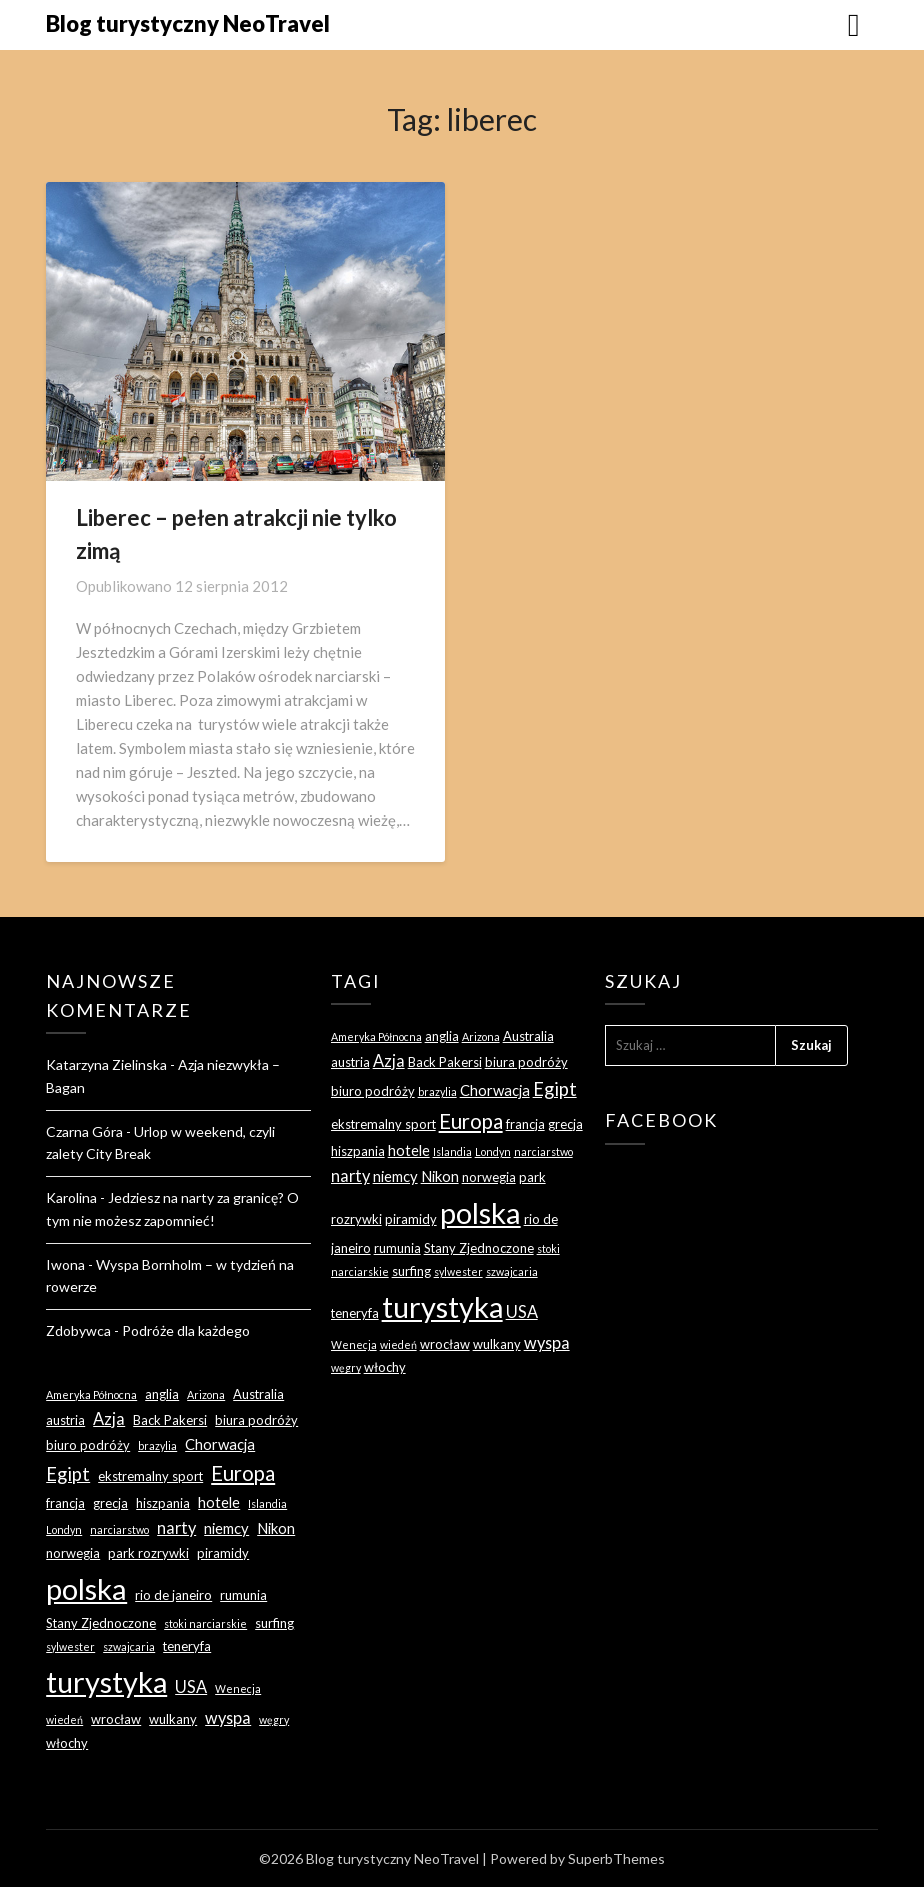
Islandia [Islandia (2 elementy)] (267, 1503)
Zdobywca (78, 1330)
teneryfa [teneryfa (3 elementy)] (187, 1646)
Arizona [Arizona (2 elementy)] (206, 1394)
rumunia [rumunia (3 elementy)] (243, 1595)
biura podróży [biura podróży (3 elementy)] (256, 1420)
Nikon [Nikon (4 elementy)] (276, 1528)
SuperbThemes (616, 1858)
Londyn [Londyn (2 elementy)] (64, 1529)
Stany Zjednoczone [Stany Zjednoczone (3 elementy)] (101, 1623)
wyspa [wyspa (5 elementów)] (228, 1717)
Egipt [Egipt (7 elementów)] (68, 1474)
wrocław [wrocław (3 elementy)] (116, 1719)
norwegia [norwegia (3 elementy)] (73, 1553)
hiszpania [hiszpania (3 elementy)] (163, 1503)
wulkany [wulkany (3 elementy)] (173, 1719)
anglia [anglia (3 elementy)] (162, 1394)
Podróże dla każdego (186, 1330)
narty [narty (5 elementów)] (176, 1527)
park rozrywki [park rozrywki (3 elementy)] (148, 1553)
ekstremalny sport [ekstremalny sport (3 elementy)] (150, 1476)
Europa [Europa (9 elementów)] (243, 1473)
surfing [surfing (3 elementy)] (274, 1623)
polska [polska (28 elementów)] (86, 1588)
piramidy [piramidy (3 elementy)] (223, 1553)
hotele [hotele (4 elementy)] (219, 1502)
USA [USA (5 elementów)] (191, 1686)
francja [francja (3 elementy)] (65, 1503)
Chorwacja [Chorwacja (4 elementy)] (220, 1444)
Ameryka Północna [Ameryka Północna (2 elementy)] (91, 1394)
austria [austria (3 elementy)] (65, 1420)
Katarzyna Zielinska (106, 1064)
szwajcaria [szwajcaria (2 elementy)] (129, 1646)
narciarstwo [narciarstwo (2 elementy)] (119, 1529)
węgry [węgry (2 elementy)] (274, 1719)
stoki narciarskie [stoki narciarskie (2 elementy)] (205, 1623)
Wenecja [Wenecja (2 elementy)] (238, 1688)
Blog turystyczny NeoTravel (188, 23)
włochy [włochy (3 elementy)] (67, 1743)
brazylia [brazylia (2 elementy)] (157, 1445)
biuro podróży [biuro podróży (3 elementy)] (88, 1445)
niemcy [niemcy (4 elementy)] (226, 1528)
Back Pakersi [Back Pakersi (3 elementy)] (170, 1420)
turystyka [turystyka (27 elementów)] (106, 1681)
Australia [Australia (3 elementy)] (258, 1394)
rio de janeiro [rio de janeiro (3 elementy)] (173, 1595)
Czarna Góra (84, 1131)
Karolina (71, 1197)
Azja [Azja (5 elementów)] (109, 1418)
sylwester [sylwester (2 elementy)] (70, 1646)
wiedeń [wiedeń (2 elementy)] (64, 1719)
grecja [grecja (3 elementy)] (110, 1503)
